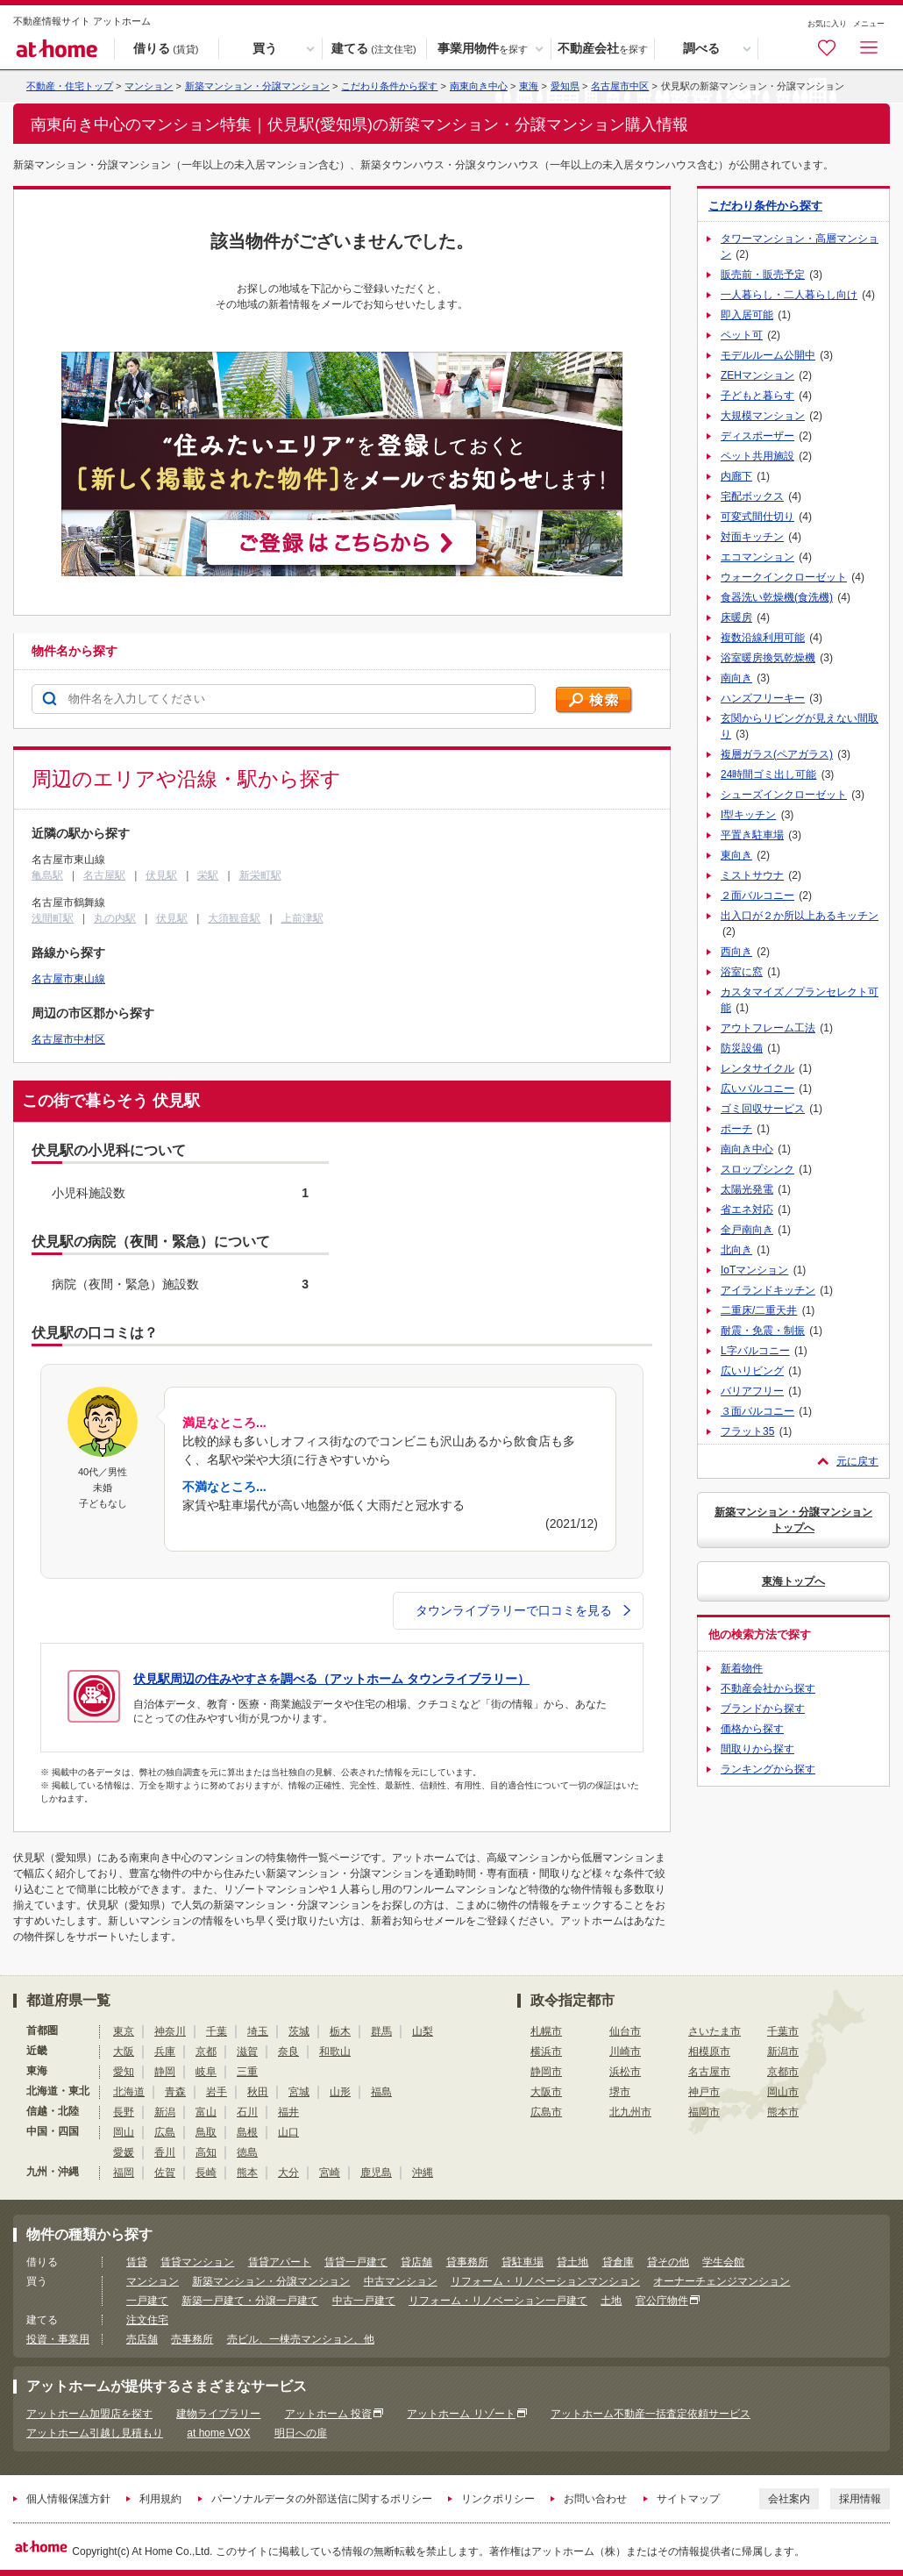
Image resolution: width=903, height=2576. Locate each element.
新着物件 (742, 1668)
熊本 (247, 2172)
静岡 (164, 2072)
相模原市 (709, 2051)
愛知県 (565, 86)
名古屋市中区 (620, 86)
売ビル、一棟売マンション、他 (300, 2339)
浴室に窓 (742, 972)
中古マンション (400, 2281)
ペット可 (742, 335)
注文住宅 (147, 2320)
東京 (123, 2031)
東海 (528, 86)
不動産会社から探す (768, 1688)
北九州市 (630, 2112)
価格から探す (752, 1729)
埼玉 (257, 2031)
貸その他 (668, 2262)
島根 (247, 2132)
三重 (247, 2072)
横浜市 (546, 2051)
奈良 (288, 2051)
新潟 (164, 2112)
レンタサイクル (757, 1068)
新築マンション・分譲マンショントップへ (793, 1520)
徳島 (247, 2152)
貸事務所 (467, 2262)
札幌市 (546, 2031)
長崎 (206, 2172)
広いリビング (752, 1371)
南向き (736, 678)
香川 (164, 2152)
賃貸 (136, 2262)
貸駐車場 (522, 2262)
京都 (206, 2051)
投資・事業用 (57, 2339)
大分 (288, 2172)
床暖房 (736, 617)
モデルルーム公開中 (768, 355)
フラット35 (747, 1431)
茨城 (298, 2031)
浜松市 (625, 2072)
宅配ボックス (752, 496)
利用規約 (160, 2499)
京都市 (783, 2072)
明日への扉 (300, 2433)
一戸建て (147, 2300)
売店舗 (142, 2339)
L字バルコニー (755, 1351)
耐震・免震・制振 (763, 1330)
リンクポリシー (498, 2499)
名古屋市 (709, 2072)
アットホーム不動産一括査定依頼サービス (650, 2414)
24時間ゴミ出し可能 (768, 774)
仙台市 (625, 2031)
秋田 (257, 2092)
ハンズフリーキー (763, 698)
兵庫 (164, 2051)
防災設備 (742, 1048)
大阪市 (546, 2092)
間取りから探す (757, 1749)
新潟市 (783, 2051)
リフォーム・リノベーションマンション (545, 2281)
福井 (288, 2112)
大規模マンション (763, 416)
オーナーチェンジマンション (721, 2281)
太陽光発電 (747, 1189)
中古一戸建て (363, 2300)
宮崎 (329, 2172)
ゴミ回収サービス (763, 1108)
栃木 (340, 2031)
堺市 (619, 2092)
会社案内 (789, 2499)
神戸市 (704, 2092)
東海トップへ (793, 1581)
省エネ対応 (747, 1209)
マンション (152, 2281)
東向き (736, 855)
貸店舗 (416, 2262)
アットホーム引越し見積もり (94, 2433)
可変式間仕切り (757, 516)
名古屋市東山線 (68, 979)
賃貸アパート (279, 2262)
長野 (123, 2112)
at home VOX (218, 2433)
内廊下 (736, 476)
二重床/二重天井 (759, 1310)
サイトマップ (688, 2499)
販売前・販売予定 (763, 274)
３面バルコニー (757, 1411)
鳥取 (206, 2132)
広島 (164, 2132)
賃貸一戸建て (356, 2262)
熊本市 (783, 2112)
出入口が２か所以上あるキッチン (799, 916)
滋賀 (247, 2051)
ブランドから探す (763, 1708)
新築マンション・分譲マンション (257, 86)
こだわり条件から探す (389, 86)
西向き (736, 951)
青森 (175, 2092)
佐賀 (164, 2172)
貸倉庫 (618, 2262)
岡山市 (783, 2092)
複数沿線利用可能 (763, 638)
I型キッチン (748, 815)
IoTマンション (754, 1270)
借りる (165, 49)
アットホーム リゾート (461, 2414)
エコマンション (757, 557)
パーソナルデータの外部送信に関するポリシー (321, 2499)
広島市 (546, 2112)
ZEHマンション (757, 375)
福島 (381, 2092)
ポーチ (736, 1129)
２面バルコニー (757, 895)
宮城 (298, 2092)
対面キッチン (752, 537)
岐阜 (206, 2072)
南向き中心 (747, 1149)
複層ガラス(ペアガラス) (777, 754)
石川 (247, 2112)
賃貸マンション (197, 2262)
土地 (611, 2300)
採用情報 (860, 2499)
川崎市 (625, 2051)
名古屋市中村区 (68, 1039)
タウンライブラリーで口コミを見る (523, 1610)
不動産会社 (603, 49)
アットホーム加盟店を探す (89, 2414)
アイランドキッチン (768, 1290)
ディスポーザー (757, 436)
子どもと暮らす (757, 395)
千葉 (216, 2031)
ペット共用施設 (757, 456)
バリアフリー (752, 1391)
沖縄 (422, 2172)
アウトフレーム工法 (768, 1028)
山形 (340, 2092)
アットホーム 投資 (328, 2414)
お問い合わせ (595, 2499)
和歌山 (335, 2051)
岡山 (123, 2132)
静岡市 (546, 2072)
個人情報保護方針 (68, 2499)
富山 (206, 2112)
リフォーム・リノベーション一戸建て (498, 2300)
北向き (736, 1250)
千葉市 (783, 2031)
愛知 (123, 2072)
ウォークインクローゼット (784, 577)
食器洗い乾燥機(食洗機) (777, 597)
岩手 (216, 2092)
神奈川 (170, 2031)
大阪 (123, 2051)
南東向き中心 (479, 86)
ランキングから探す (768, 1769)
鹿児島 (376, 2172)
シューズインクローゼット (784, 794)
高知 (206, 2152)
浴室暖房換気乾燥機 (768, 658)
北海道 (129, 2092)
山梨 (422, 2031)
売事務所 (192, 2339)
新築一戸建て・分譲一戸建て (249, 2300)
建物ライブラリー (218, 2414)
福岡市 (704, 2112)
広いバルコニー (757, 1088)
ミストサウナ (752, 875)
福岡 (123, 2172)
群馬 (381, 2031)
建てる (373, 49)
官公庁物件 (662, 2300)
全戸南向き (747, 1230)
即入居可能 (747, 315)
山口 (288, 2132)
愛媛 (123, 2152)
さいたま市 (714, 2031)
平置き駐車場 (752, 835)
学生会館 (723, 2262)
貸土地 (572, 2262)
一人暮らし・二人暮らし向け (789, 295)
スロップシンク (757, 1169)
